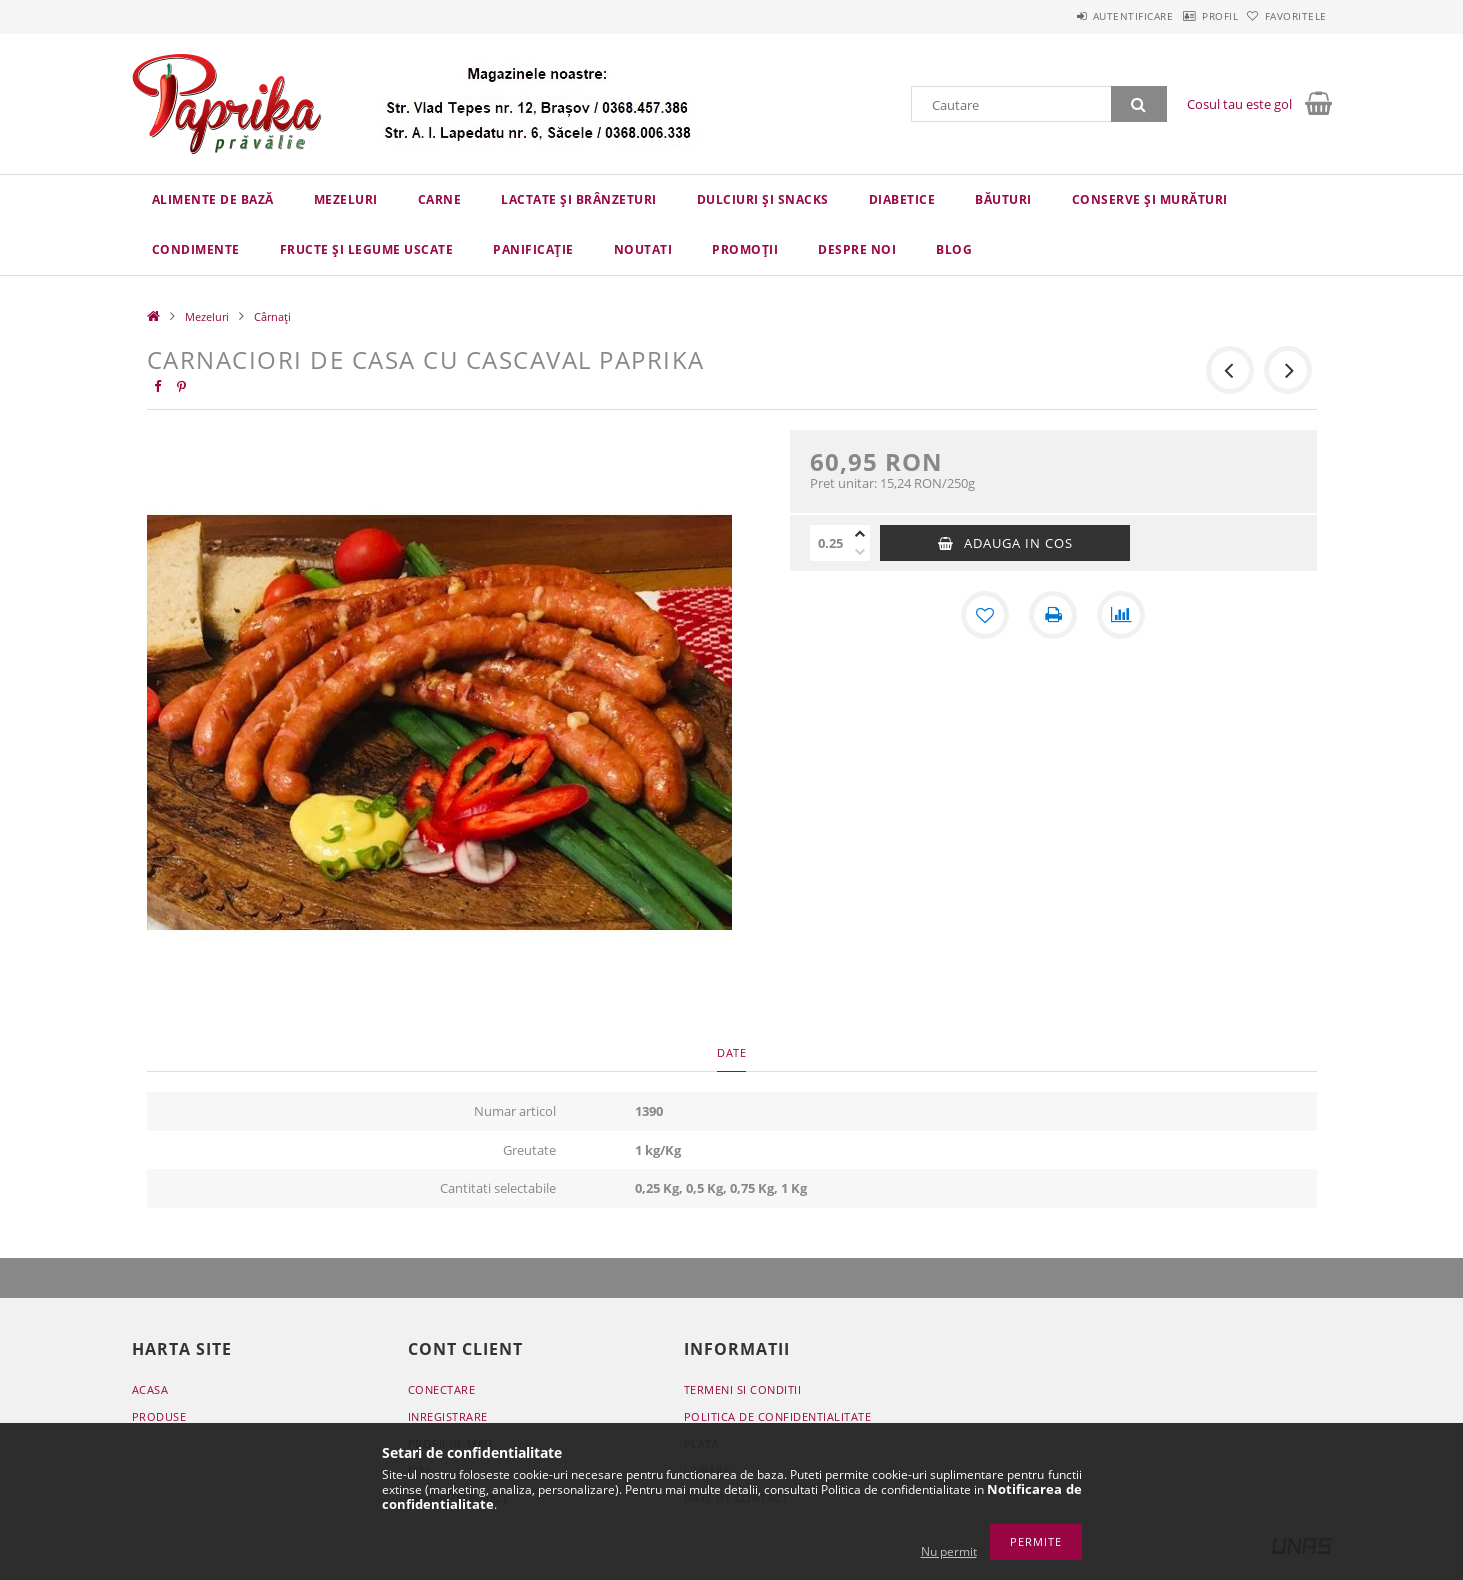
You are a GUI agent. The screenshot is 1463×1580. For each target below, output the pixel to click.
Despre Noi (857, 249)
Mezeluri (346, 199)
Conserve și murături (1150, 199)
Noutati (643, 249)
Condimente (196, 249)
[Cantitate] (830, 543)
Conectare (442, 1389)
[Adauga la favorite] (985, 615)
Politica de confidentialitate (778, 1416)
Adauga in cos (1018, 543)
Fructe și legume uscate (367, 249)
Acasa (150, 1389)
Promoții (745, 249)
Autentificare (1081, 16)
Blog (954, 249)
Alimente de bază (213, 199)
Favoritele (1286, 16)
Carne (440, 199)
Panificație (533, 249)
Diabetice (902, 199)
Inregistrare (448, 1416)
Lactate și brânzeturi (579, 199)
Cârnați (272, 316)
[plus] (860, 534)
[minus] (860, 552)
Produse (159, 1416)
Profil (1189, 16)
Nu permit (949, 1551)
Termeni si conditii (743, 1389)
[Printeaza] (1053, 615)
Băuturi (1003, 199)
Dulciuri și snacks (763, 199)
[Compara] (1121, 615)
